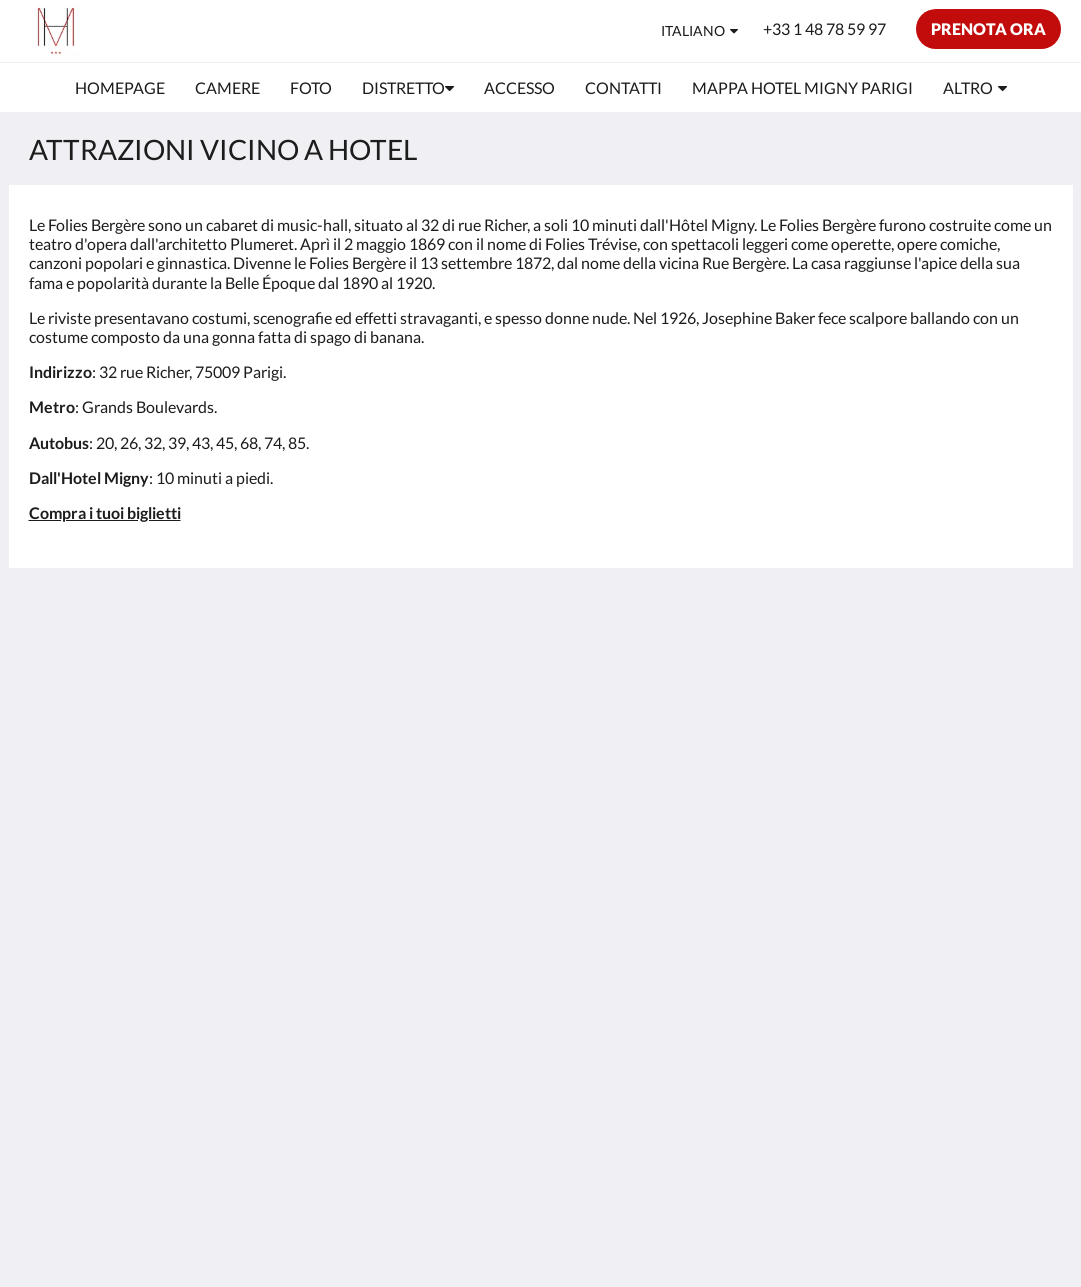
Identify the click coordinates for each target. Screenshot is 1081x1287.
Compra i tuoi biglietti (105, 512)
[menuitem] (120, 88)
